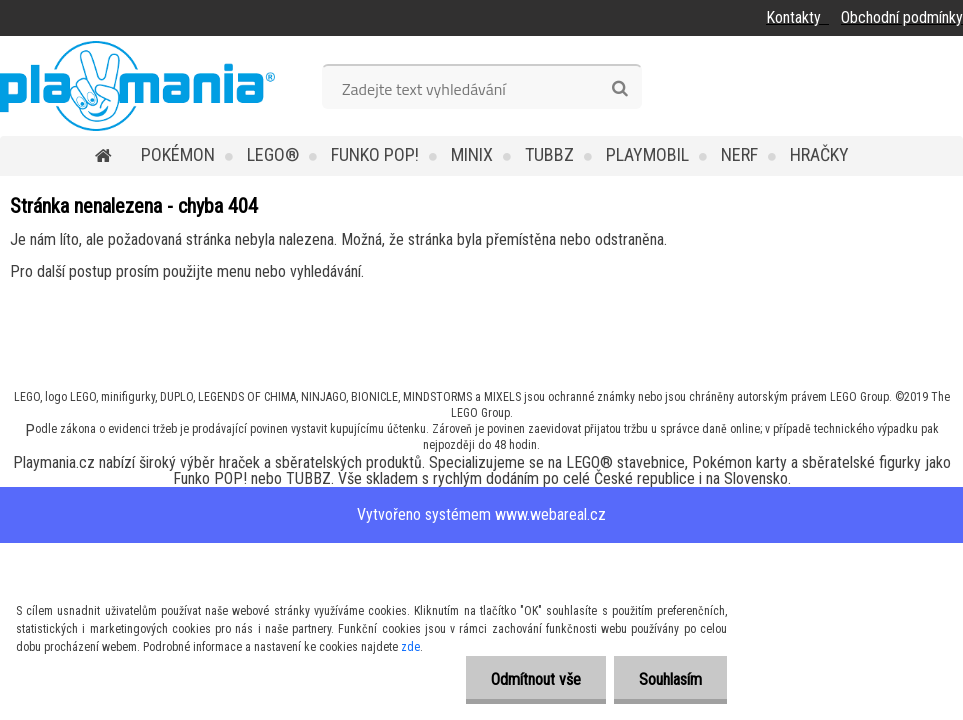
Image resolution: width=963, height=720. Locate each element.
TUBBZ (549, 154)
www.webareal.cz (550, 514)
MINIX (472, 154)
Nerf (739, 154)
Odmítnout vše (536, 679)
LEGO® (273, 154)
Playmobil (647, 154)
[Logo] (137, 86)
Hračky (819, 154)
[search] (619, 89)
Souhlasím (670, 679)
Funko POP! (375, 154)
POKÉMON (178, 154)
